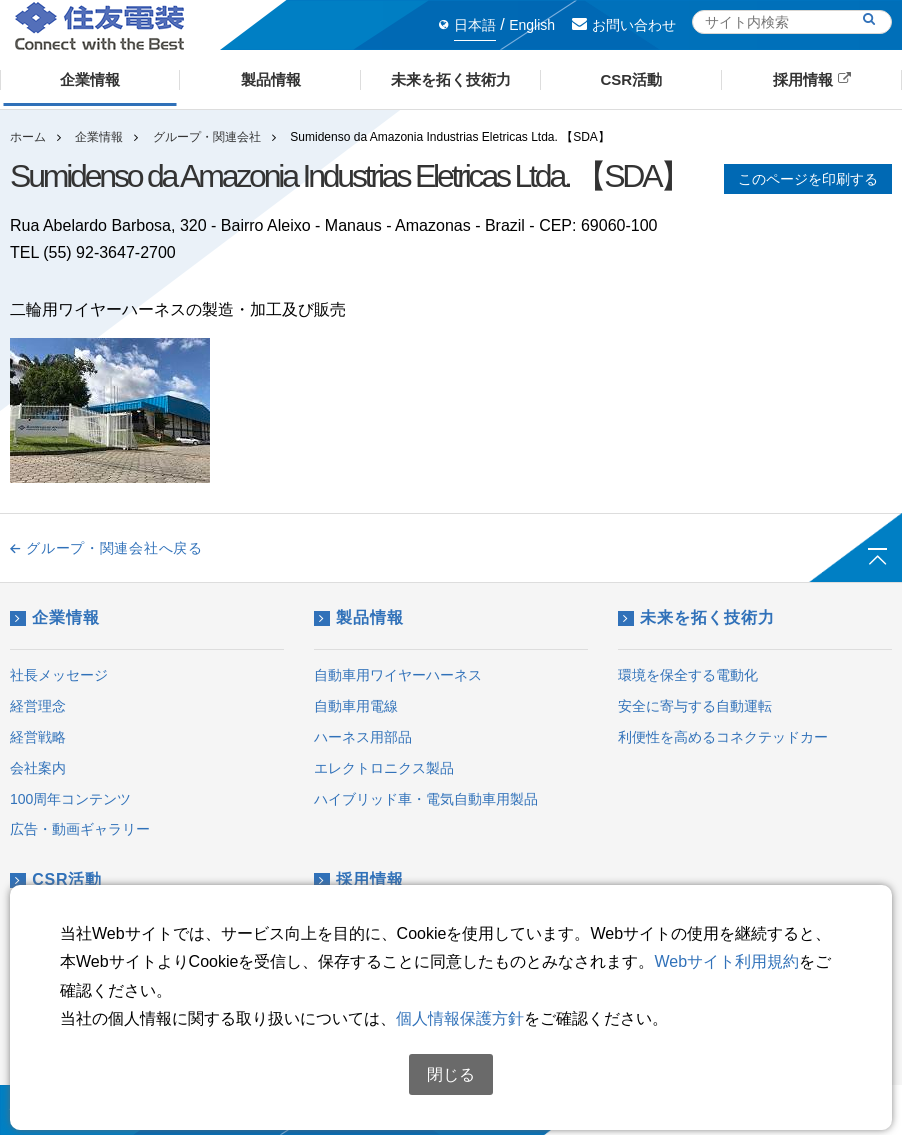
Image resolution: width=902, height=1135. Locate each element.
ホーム (28, 137)
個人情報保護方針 (460, 1018)
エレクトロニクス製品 (384, 768)
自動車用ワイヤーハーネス (398, 675)
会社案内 (38, 768)
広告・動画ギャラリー (80, 829)
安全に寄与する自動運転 (695, 706)
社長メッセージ (59, 675)
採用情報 (358, 879)
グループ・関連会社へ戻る (106, 548)
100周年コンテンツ (70, 799)
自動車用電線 (356, 706)
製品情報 (358, 617)
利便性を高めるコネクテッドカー (723, 737)
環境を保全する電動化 (688, 675)
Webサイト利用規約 (726, 961)
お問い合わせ (624, 25)
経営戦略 (38, 737)
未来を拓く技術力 (696, 617)
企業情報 (99, 137)
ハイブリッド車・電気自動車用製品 (426, 799)
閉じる (451, 1074)
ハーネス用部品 (363, 737)
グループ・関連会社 (207, 137)
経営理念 (38, 706)
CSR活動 (56, 879)
